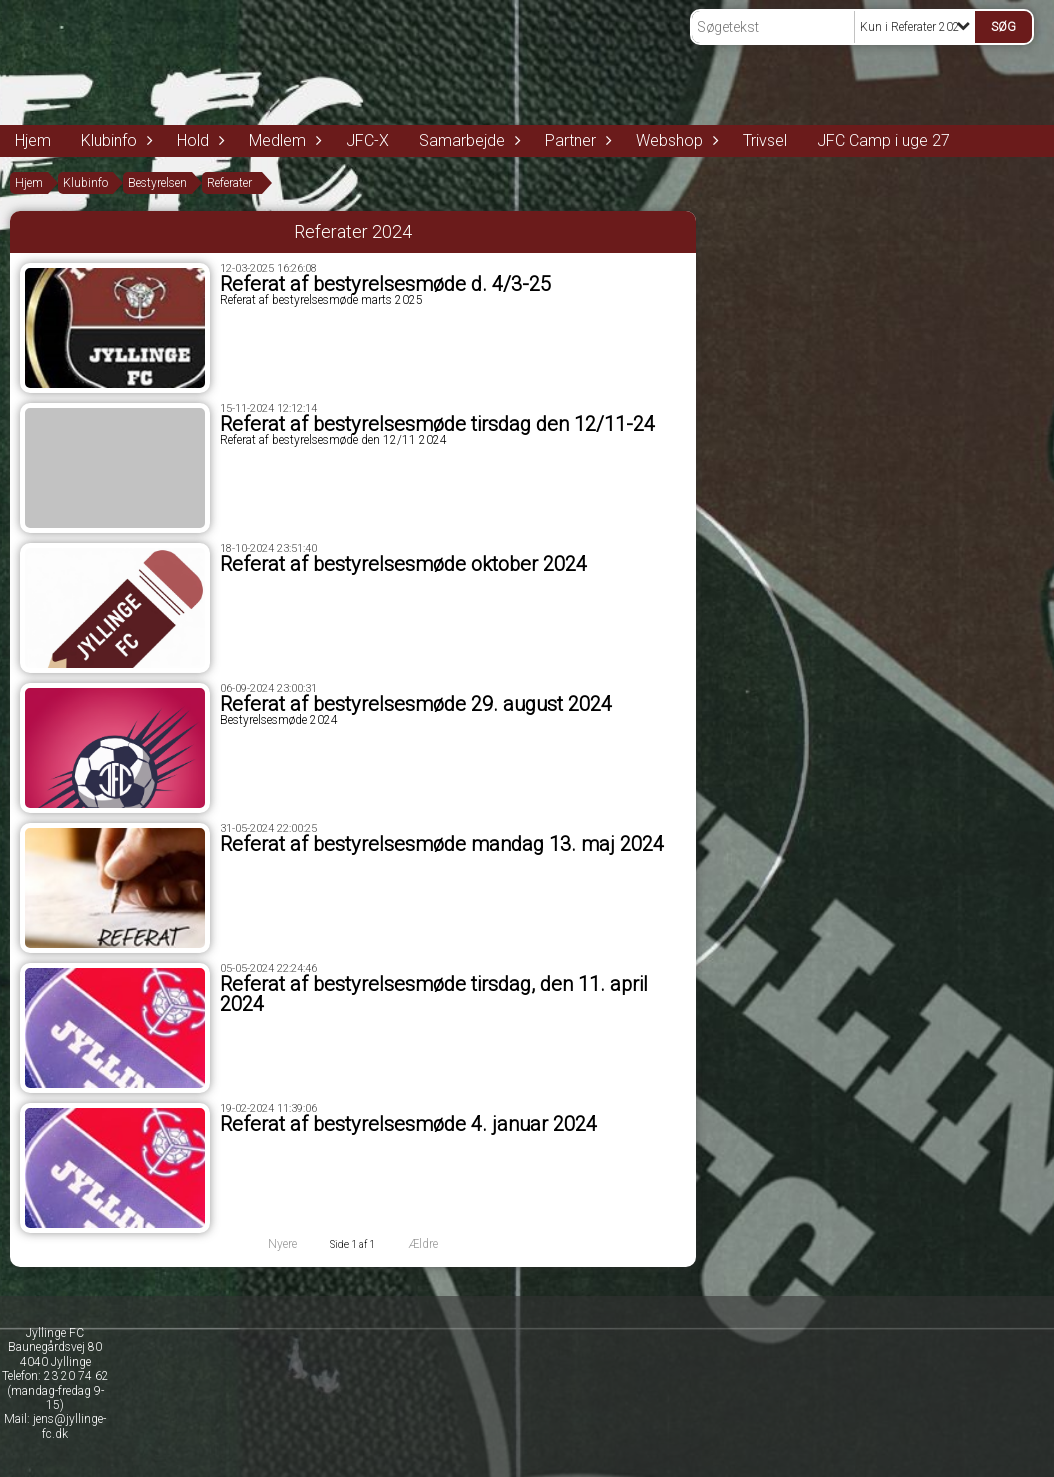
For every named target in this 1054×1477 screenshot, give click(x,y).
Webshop (674, 140)
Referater (229, 183)
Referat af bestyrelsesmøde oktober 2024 (403, 564)
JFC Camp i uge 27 (883, 140)
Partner (575, 140)
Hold (198, 140)
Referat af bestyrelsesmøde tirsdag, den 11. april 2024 (434, 994)
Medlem (282, 140)
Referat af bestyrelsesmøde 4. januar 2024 (408, 1124)
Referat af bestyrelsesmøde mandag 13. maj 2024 (442, 844)
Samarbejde (467, 140)
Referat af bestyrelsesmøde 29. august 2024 (416, 704)
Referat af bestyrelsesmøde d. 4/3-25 (385, 284)
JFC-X (367, 140)
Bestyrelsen (157, 183)
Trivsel (765, 140)
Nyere (270, 1244)
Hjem (33, 140)
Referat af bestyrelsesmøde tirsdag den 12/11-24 (437, 424)
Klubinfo (114, 140)
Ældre (436, 1244)
